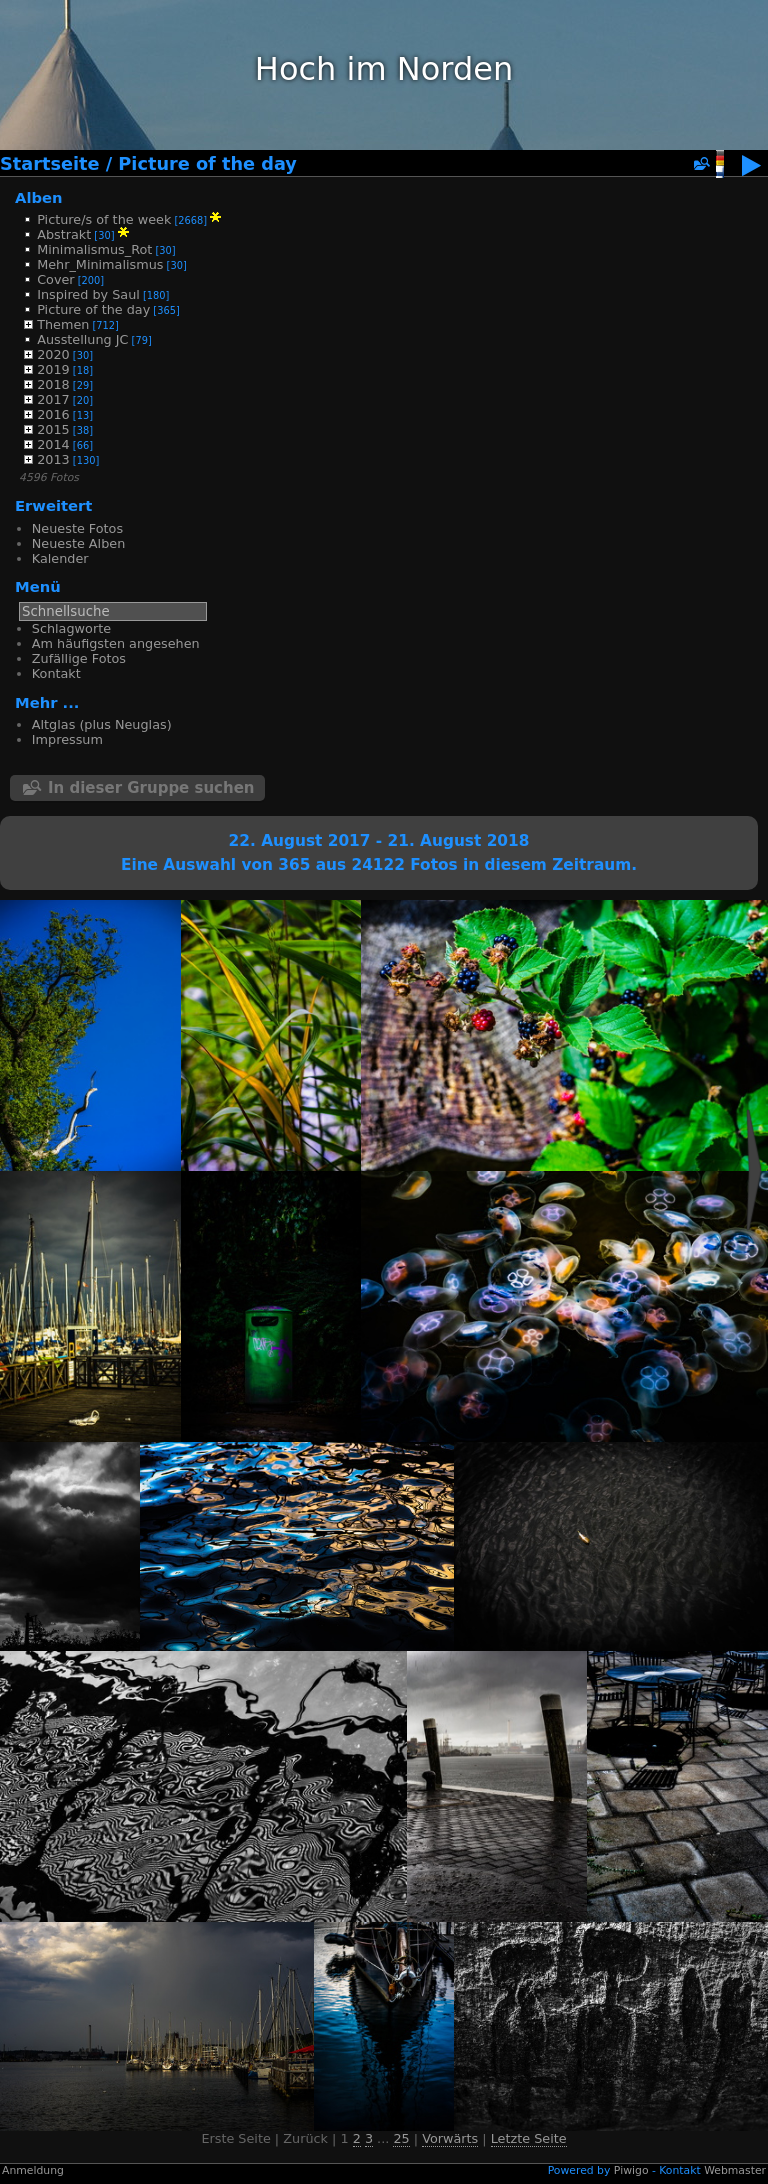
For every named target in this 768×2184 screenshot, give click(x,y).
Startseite (50, 164)
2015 (53, 429)
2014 (53, 444)
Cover (55, 279)
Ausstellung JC (82, 339)
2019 (53, 369)
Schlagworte (71, 628)
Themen (63, 324)
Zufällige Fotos (79, 658)
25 (401, 2138)
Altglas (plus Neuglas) (102, 724)
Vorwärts (450, 2138)
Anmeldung (33, 2170)
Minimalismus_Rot (94, 249)
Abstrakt (64, 234)
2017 (53, 399)
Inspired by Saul (88, 294)
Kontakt (56, 673)
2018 (53, 384)
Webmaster (735, 2170)
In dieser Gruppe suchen (151, 788)
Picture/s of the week (104, 219)
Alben (39, 197)
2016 (53, 414)
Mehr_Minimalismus (100, 264)
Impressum (67, 739)
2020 (53, 354)
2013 (53, 459)
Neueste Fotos (77, 528)
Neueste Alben (78, 543)
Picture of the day (207, 164)
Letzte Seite (529, 2138)
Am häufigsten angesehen (116, 643)
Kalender (60, 558)
